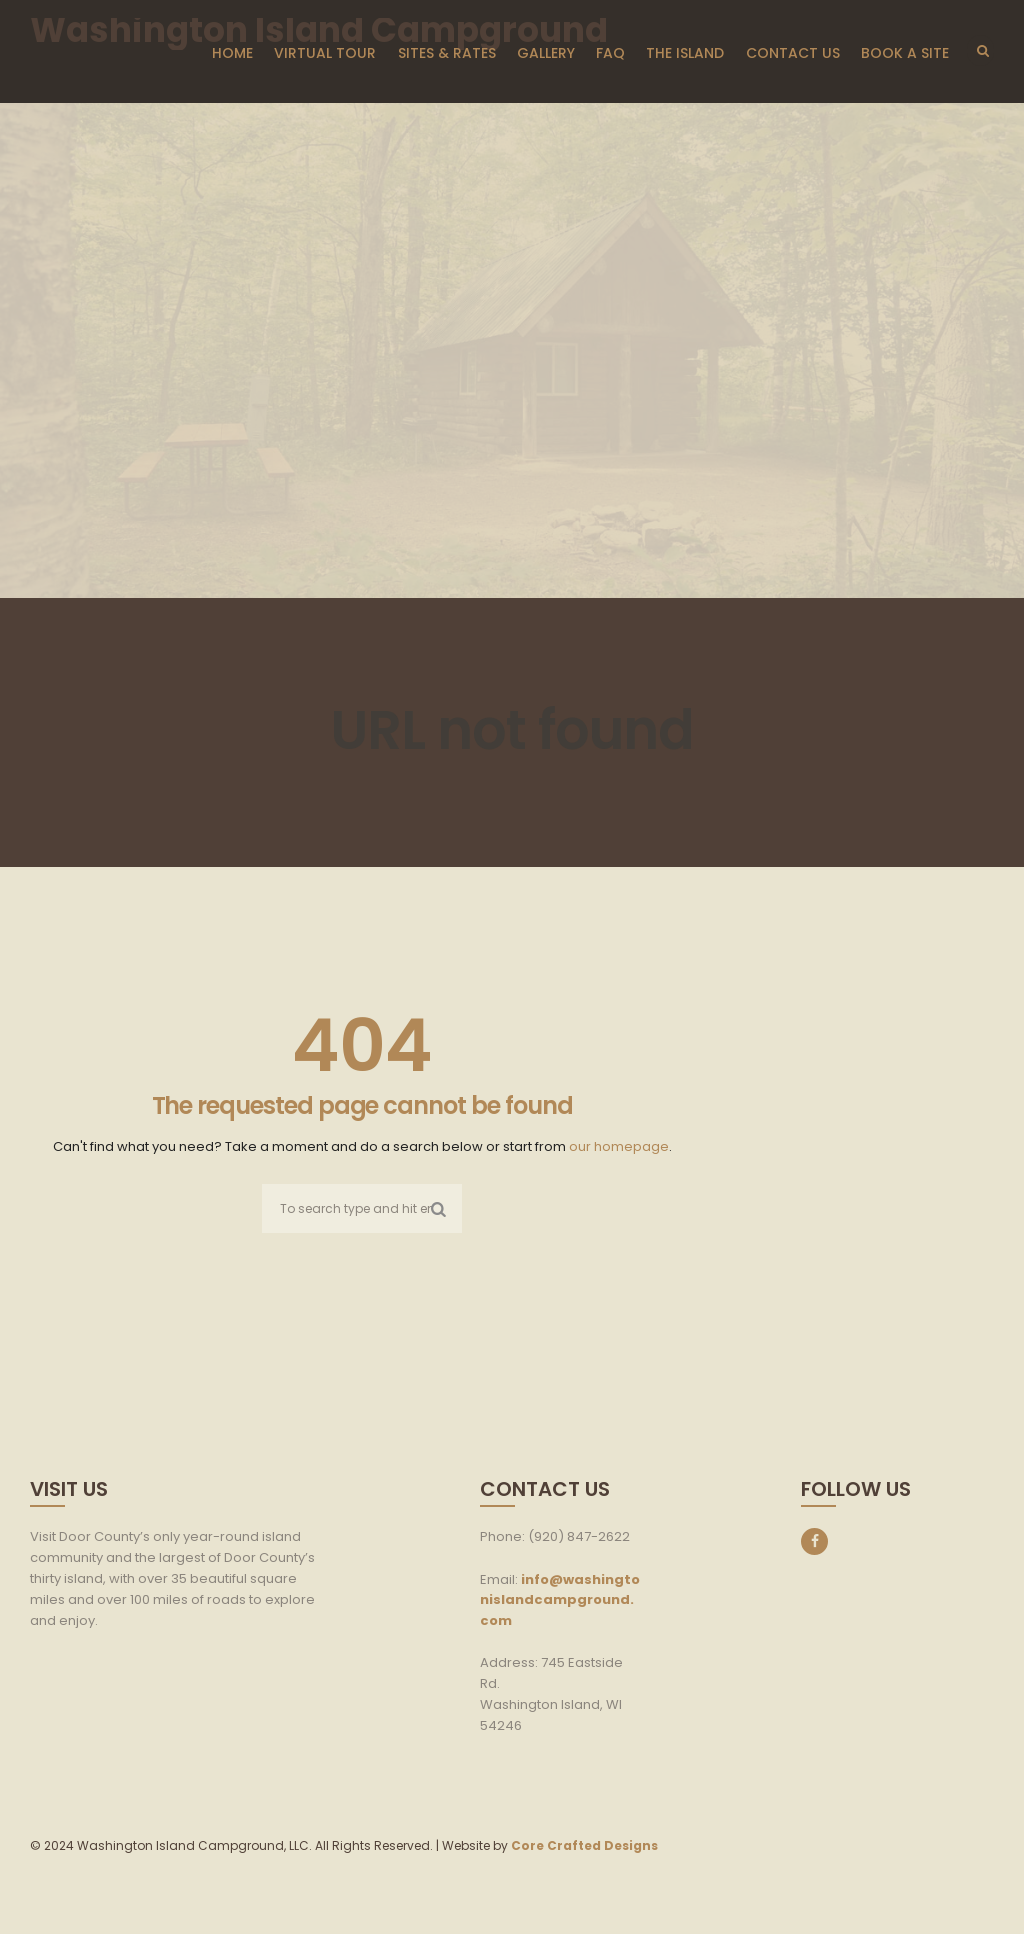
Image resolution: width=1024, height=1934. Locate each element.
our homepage (619, 1146)
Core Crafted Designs (584, 1845)
